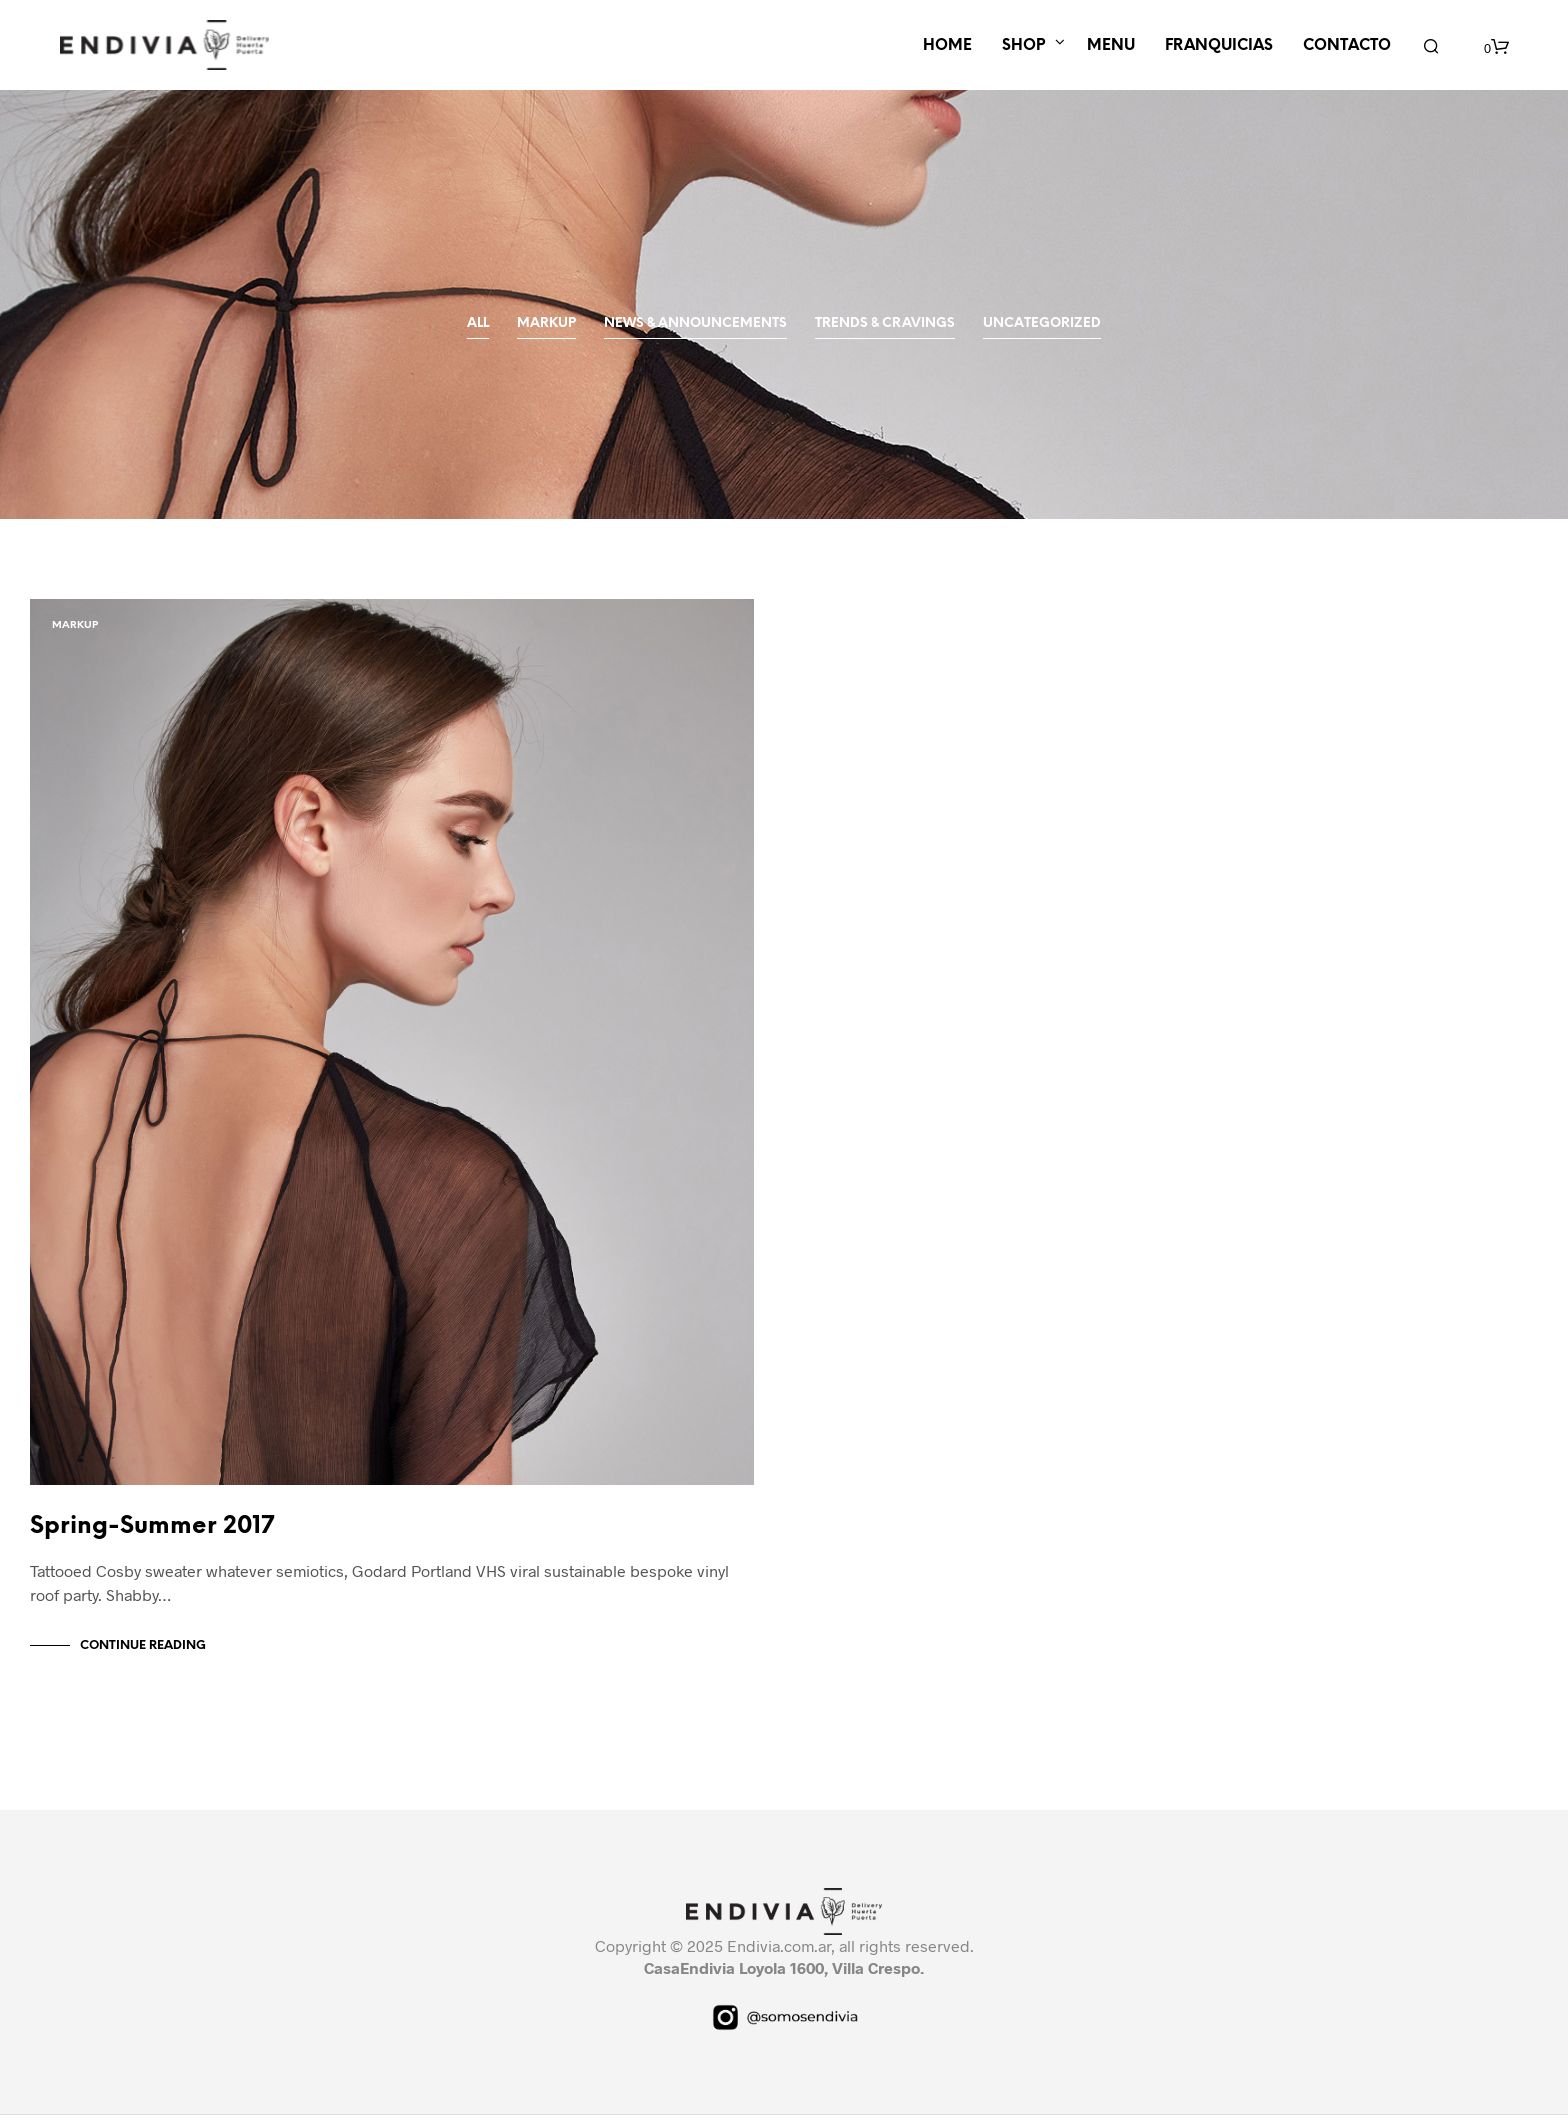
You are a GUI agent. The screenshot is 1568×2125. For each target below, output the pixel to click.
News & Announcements (695, 323)
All (478, 323)
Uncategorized (1042, 323)
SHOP (1023, 46)
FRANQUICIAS (1219, 46)
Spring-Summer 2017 (152, 1536)
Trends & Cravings (885, 323)
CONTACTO (1347, 46)
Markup (546, 323)
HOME (947, 46)
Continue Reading (143, 1655)
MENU (1111, 46)
